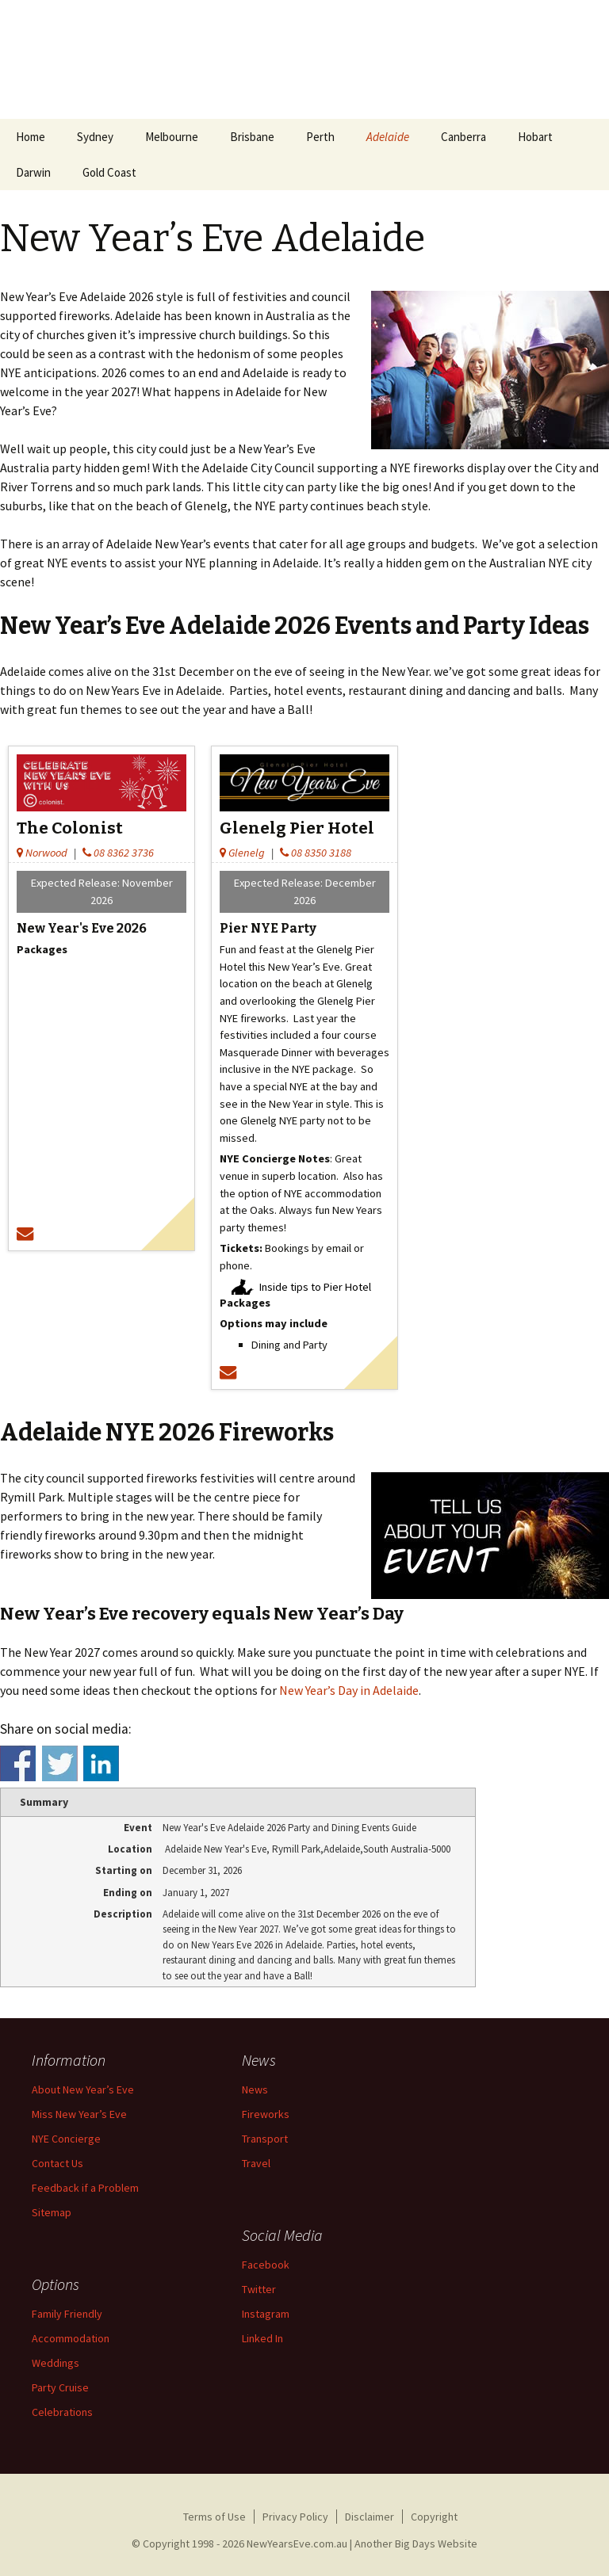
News (255, 2089)
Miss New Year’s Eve (79, 2114)
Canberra (463, 136)
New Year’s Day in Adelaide (349, 1690)
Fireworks (265, 2114)
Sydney (95, 136)
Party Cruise (60, 2387)
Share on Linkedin (101, 1763)
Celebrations (62, 2412)
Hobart (535, 136)
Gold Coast (109, 172)
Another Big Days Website (415, 2543)
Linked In (262, 2338)
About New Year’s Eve (83, 2089)
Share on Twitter (60, 1763)
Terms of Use (214, 2516)
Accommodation (70, 2338)
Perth (320, 136)
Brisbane (252, 136)
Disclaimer (369, 2516)
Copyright (434, 2516)
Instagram (265, 2314)
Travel (256, 2163)
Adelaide (387, 136)
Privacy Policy (295, 2516)
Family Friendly (67, 2314)
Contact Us (57, 2163)
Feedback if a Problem (85, 2188)
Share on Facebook (18, 1763)
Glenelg (242, 852)
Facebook (265, 2264)
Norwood (42, 852)
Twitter (259, 2289)
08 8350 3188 (315, 852)
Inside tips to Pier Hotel (315, 1287)
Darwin (33, 172)
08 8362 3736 (118, 852)
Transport (265, 2138)
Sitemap (51, 2212)
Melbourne (171, 136)
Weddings (55, 2363)
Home (30, 136)
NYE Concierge (66, 2138)
